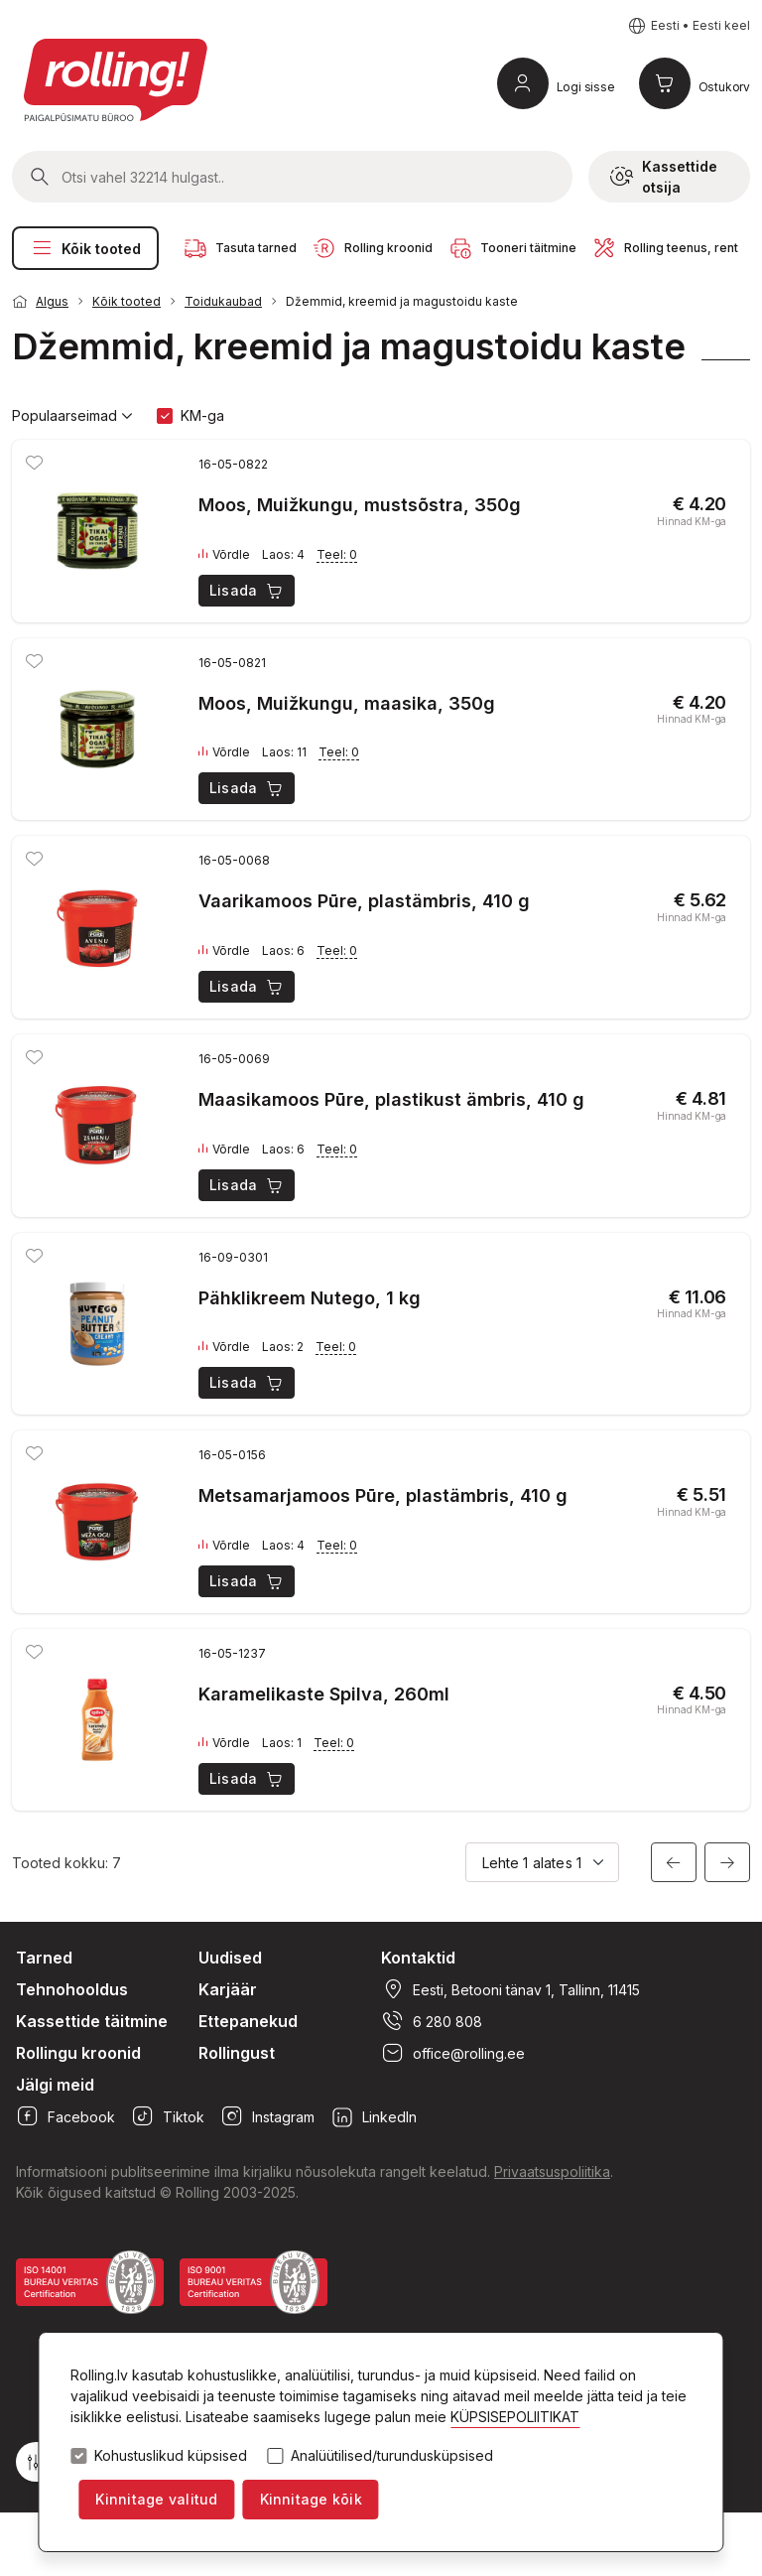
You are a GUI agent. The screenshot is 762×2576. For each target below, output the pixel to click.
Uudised (230, 1957)
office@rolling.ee (453, 2053)
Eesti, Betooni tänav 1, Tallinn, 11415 (510, 1989)
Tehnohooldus (72, 1989)
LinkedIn (373, 2116)
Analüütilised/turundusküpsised (392, 2456)
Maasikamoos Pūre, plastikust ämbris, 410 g (391, 1099)
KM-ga (202, 415)
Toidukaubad (223, 301)
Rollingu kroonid (78, 2053)
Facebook (65, 2116)
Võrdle (224, 555)
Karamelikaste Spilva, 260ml (323, 1694)
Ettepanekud (248, 2021)
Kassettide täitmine (92, 2021)
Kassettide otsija (663, 177)
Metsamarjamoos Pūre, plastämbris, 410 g (383, 1495)
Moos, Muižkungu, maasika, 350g (346, 703)
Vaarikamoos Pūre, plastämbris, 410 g (364, 900)
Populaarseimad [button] (72, 416)
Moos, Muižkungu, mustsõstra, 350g (359, 504)
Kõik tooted (85, 248)
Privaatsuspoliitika (552, 2171)
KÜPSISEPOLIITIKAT (514, 2416)
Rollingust (236, 2053)
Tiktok (167, 2116)
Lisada (247, 591)
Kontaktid (418, 1957)
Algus (52, 301)
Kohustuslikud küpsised (170, 2456)
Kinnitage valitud (156, 2499)
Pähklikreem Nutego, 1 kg (309, 1298)
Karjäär (227, 1989)
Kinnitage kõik (311, 2499)
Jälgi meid (55, 2085)
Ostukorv (724, 86)
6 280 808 (431, 2021)
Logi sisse (586, 86)
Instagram (267, 2116)
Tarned (44, 1957)
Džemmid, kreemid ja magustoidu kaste (402, 301)
